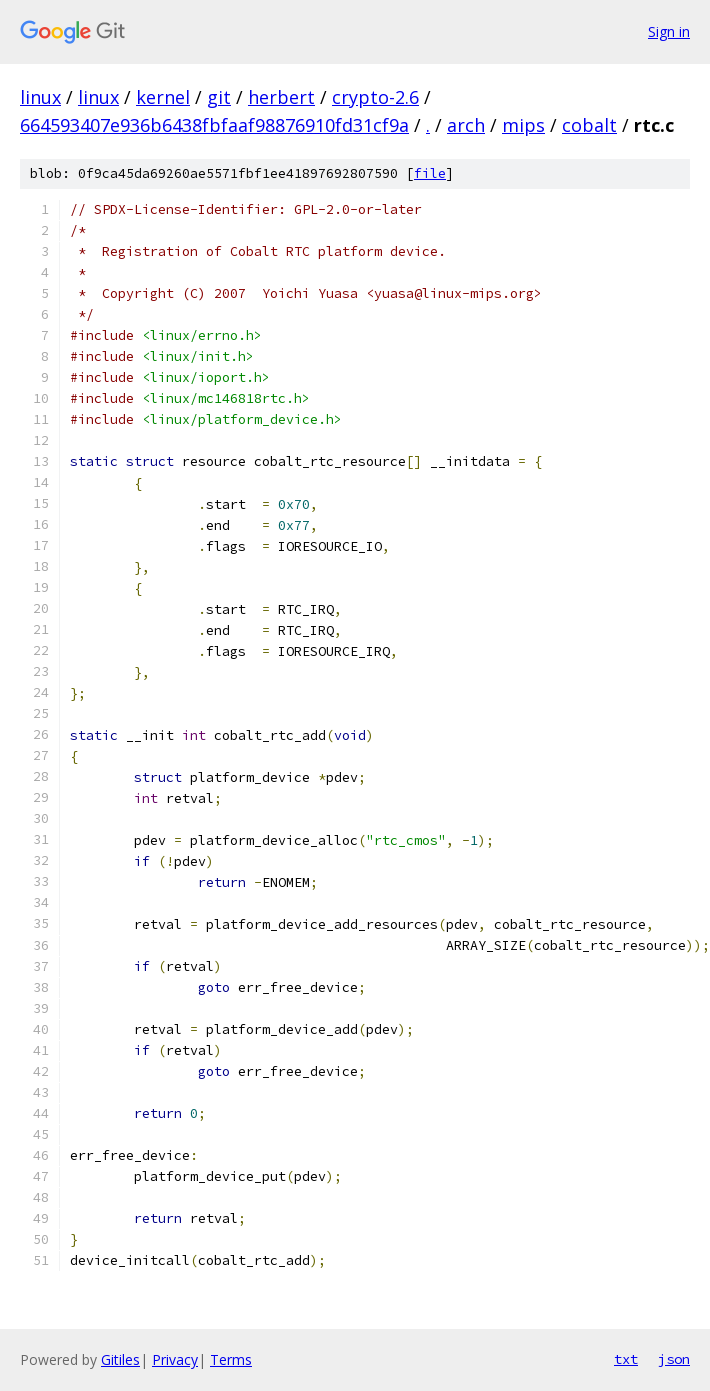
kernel (163, 97)
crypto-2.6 (375, 97)
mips (523, 125)
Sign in (669, 31)
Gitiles (120, 1359)
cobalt (589, 125)
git (219, 97)
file (430, 173)
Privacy (175, 1359)
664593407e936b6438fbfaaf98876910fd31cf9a (214, 125)
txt (626, 1359)
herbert (281, 97)
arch (466, 125)
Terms (231, 1359)
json (674, 1359)
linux (40, 97)
